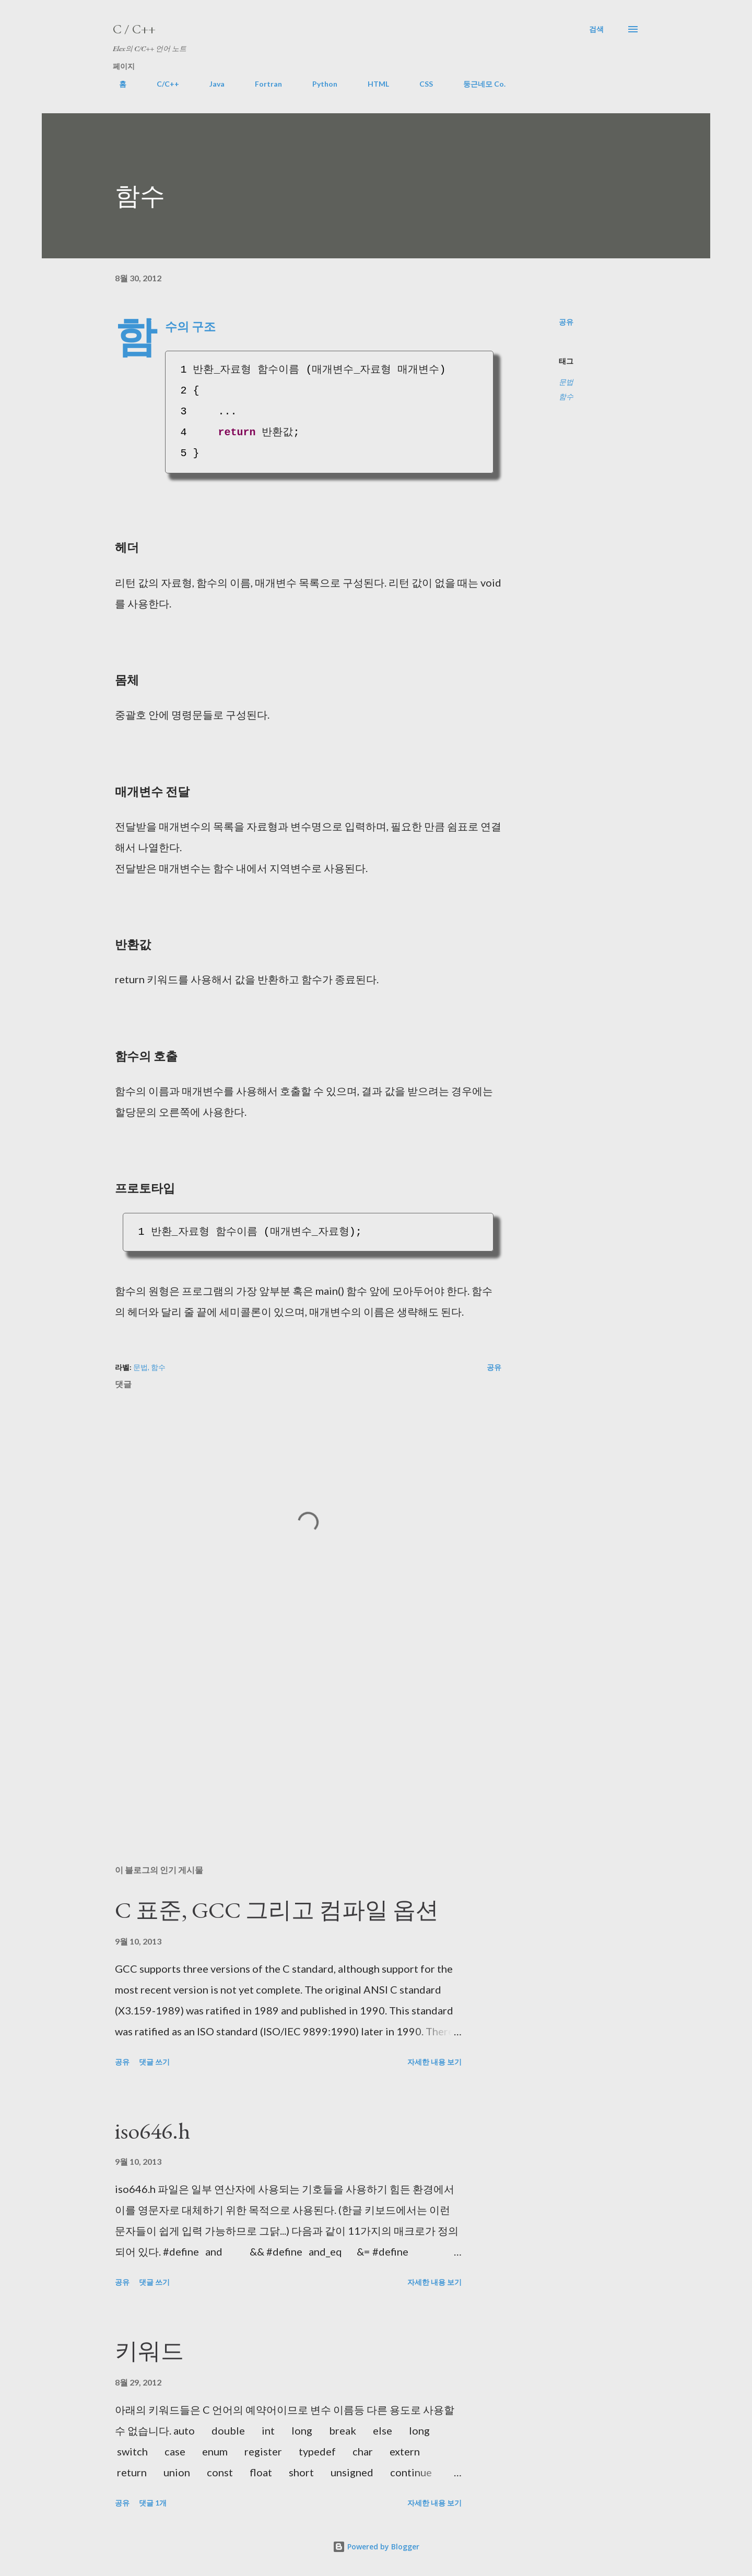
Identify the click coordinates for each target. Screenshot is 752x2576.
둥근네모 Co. (478, 83)
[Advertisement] (291, 1735)
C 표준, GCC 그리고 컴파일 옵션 (277, 1910)
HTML (372, 83)
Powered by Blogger (376, 2546)
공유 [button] (566, 321)
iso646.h (152, 2130)
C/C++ (161, 83)
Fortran (262, 83)
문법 (566, 381)
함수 (566, 396)
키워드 (149, 2351)
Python (318, 83)
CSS (420, 83)
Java (210, 83)
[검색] (596, 29)
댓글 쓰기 (154, 2061)
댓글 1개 (153, 2502)
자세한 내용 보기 (434, 2061)
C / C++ (134, 29)
